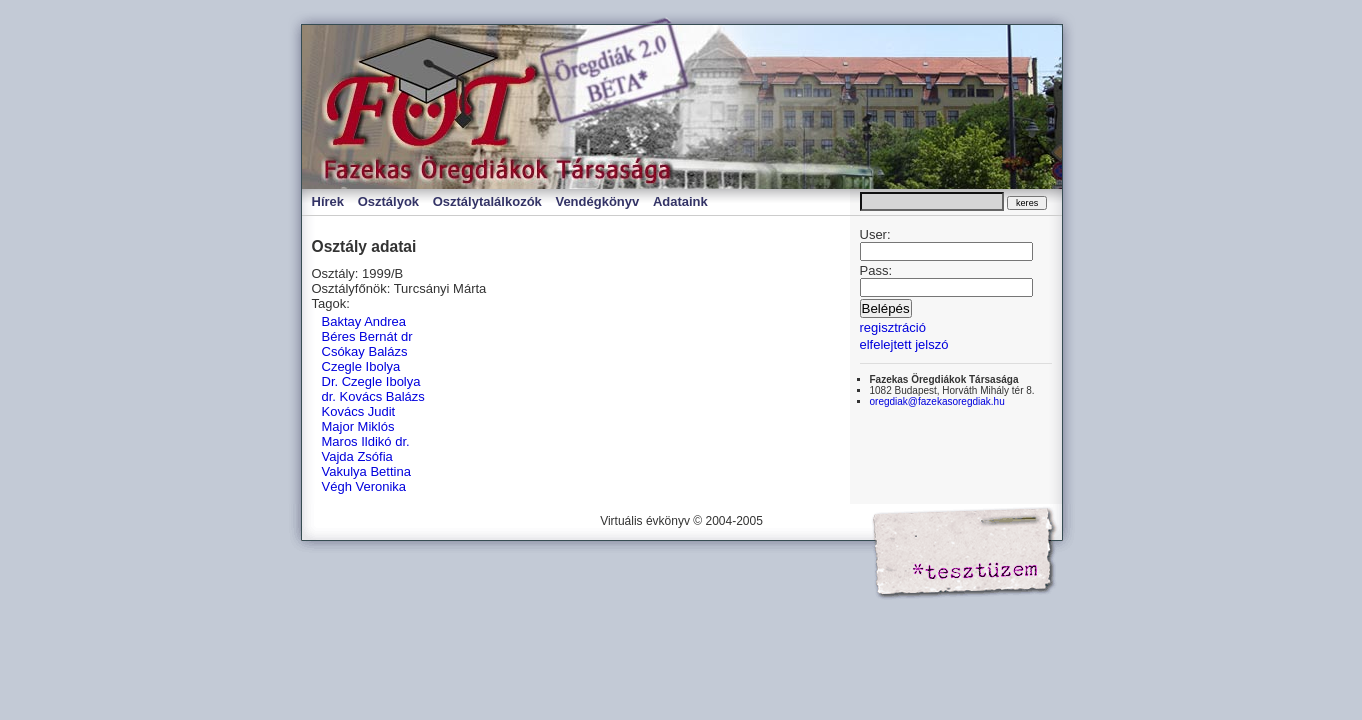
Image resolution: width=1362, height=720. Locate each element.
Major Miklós (358, 426)
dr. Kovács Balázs (373, 396)
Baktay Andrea (364, 321)
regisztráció (893, 327)
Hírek (328, 201)
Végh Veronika (364, 486)
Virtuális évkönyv (512, 107)
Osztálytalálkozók (487, 201)
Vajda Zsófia (357, 456)
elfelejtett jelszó (904, 344)
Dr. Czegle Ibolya (371, 381)
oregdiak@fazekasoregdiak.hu (937, 401)
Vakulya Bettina (366, 471)
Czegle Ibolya (361, 366)
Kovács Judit (359, 411)
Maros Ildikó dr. (366, 441)
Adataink (680, 201)
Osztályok (388, 201)
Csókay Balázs (365, 351)
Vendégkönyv (597, 201)
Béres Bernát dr (367, 336)
